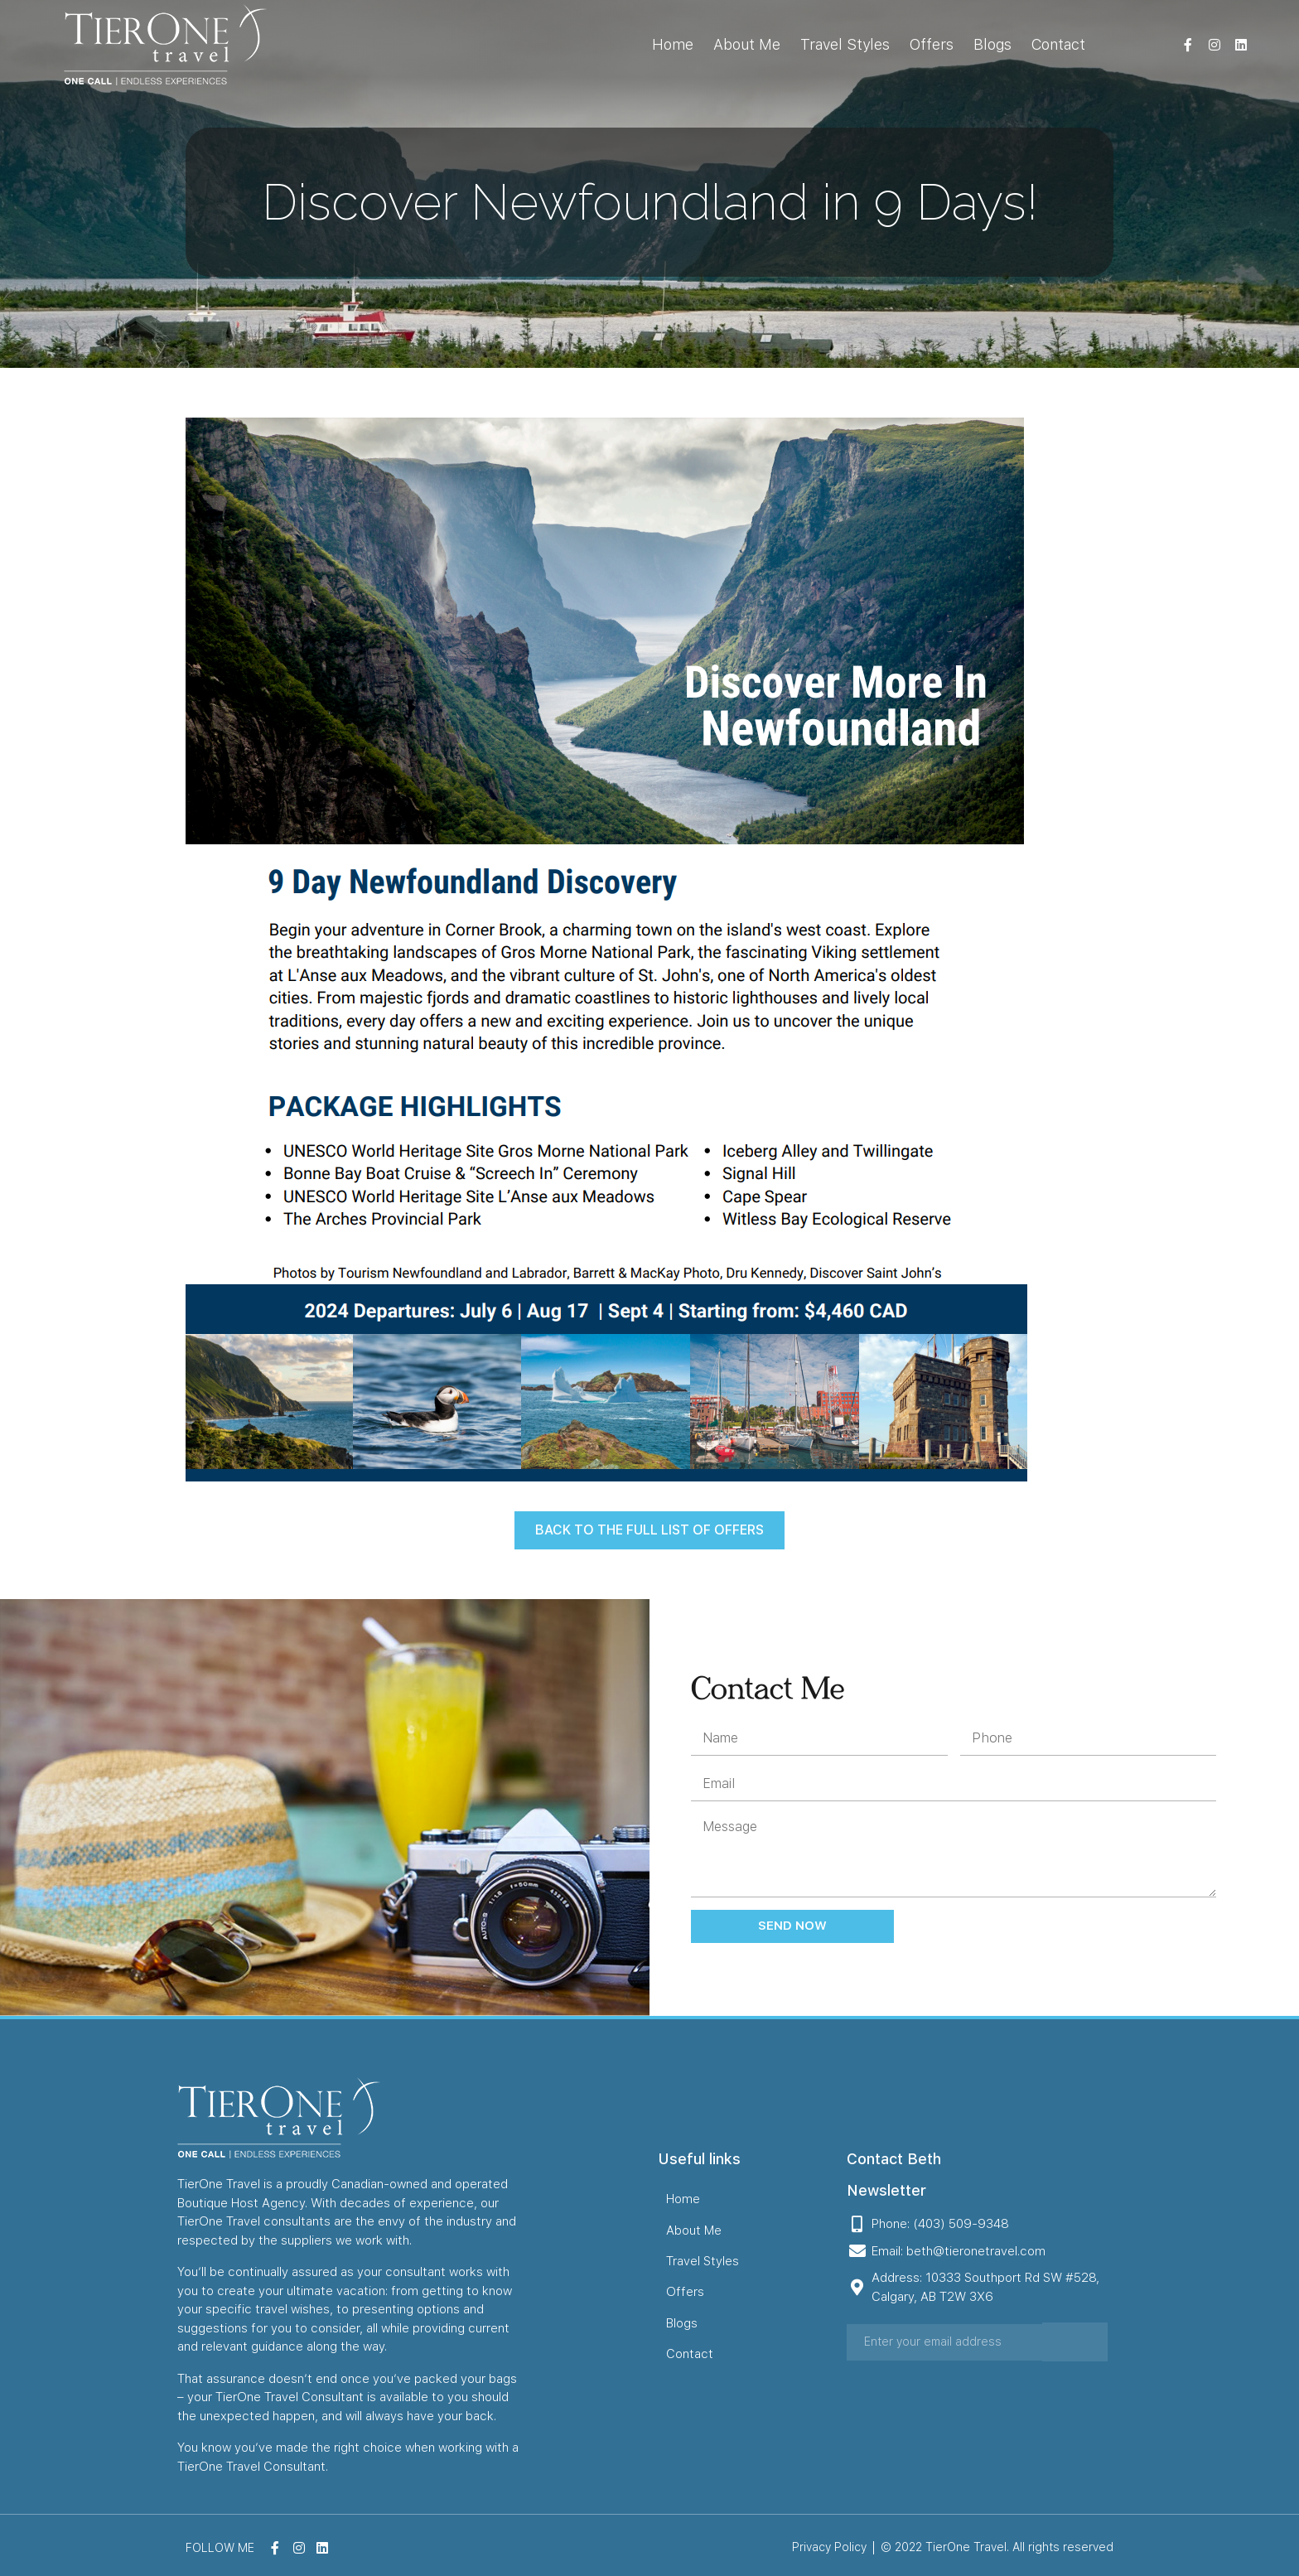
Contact (1058, 44)
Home (672, 44)
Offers (932, 44)
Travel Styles (845, 44)
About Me (746, 44)
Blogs (992, 44)
